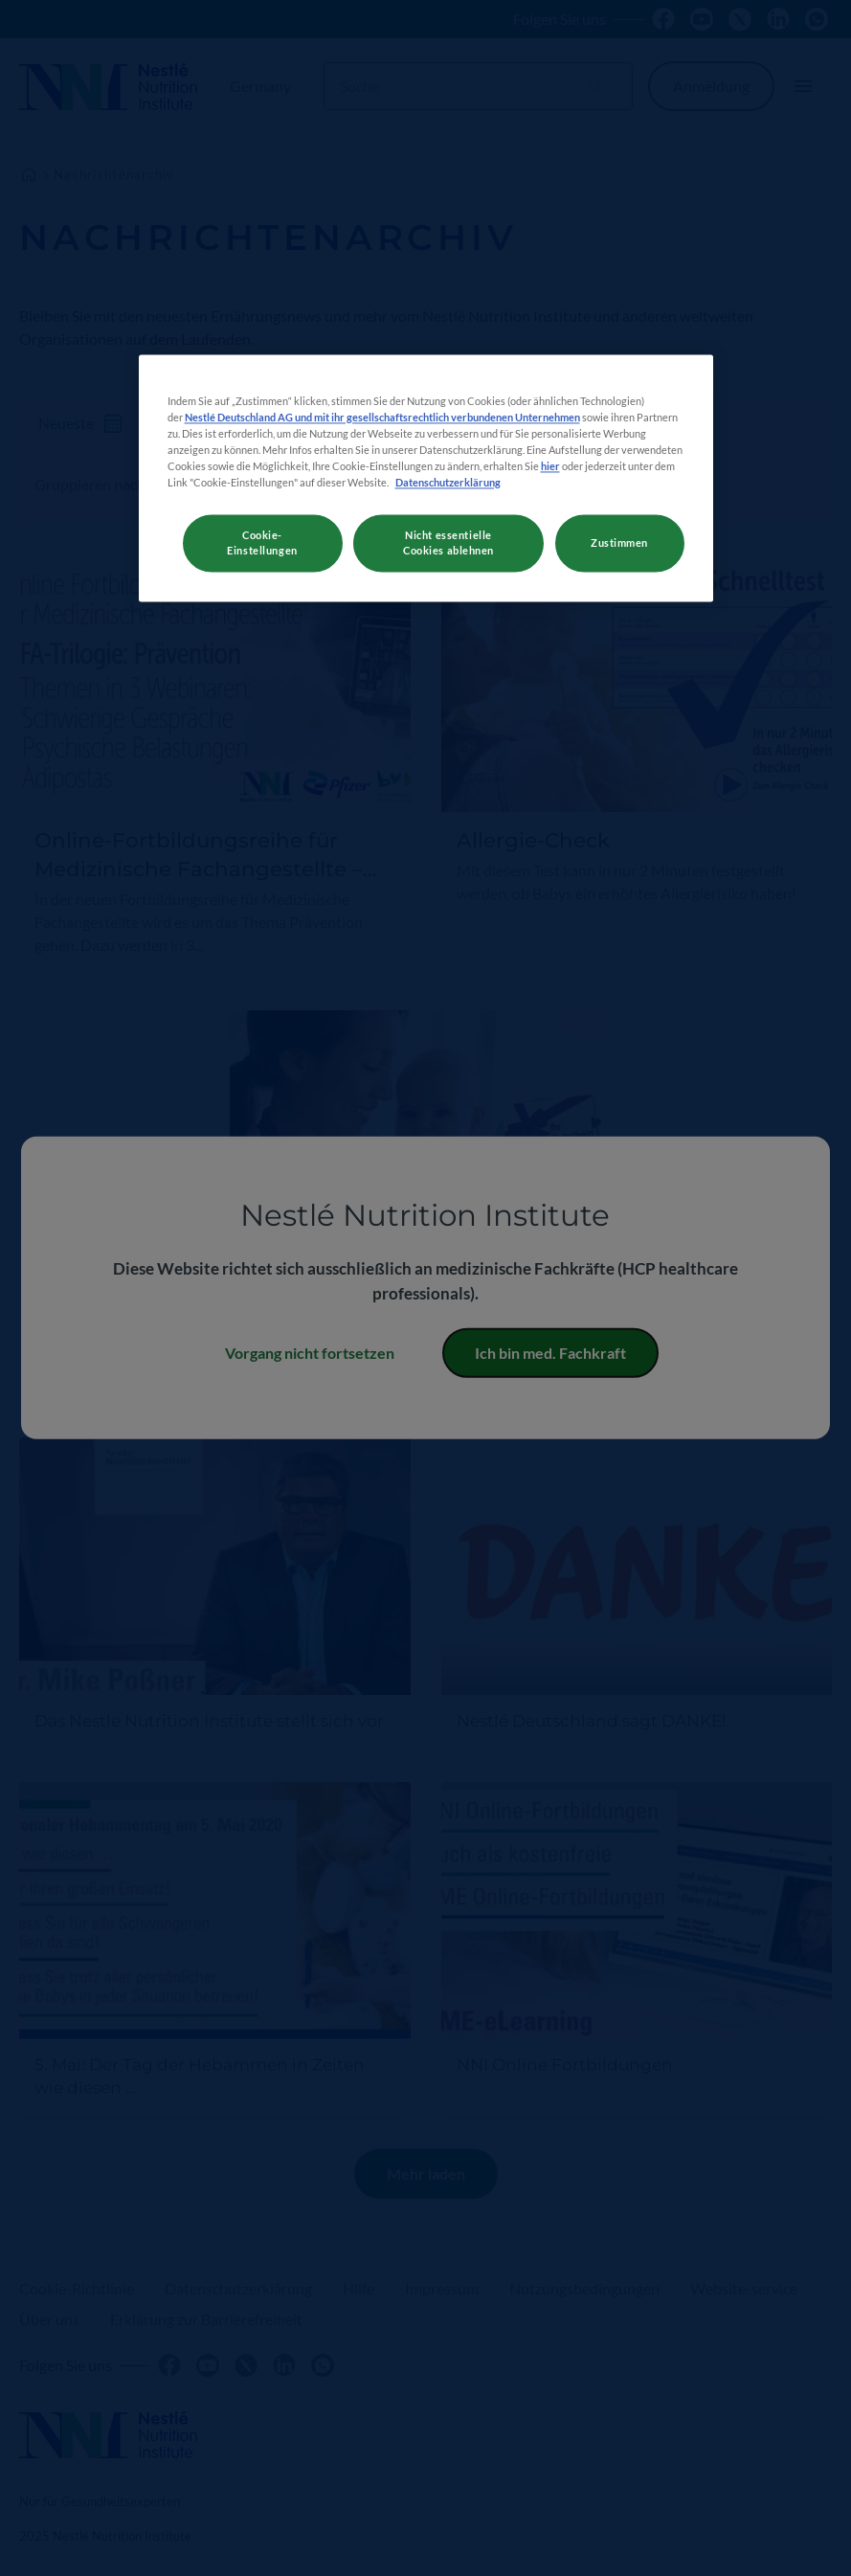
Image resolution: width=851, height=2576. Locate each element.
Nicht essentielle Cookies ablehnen (448, 542)
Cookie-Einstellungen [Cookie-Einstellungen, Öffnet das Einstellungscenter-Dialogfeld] (262, 542)
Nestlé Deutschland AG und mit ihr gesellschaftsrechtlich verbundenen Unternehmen (382, 417)
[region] (426, 477)
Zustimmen (619, 542)
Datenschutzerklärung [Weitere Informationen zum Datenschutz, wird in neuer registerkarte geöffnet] (448, 482)
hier (550, 466)
